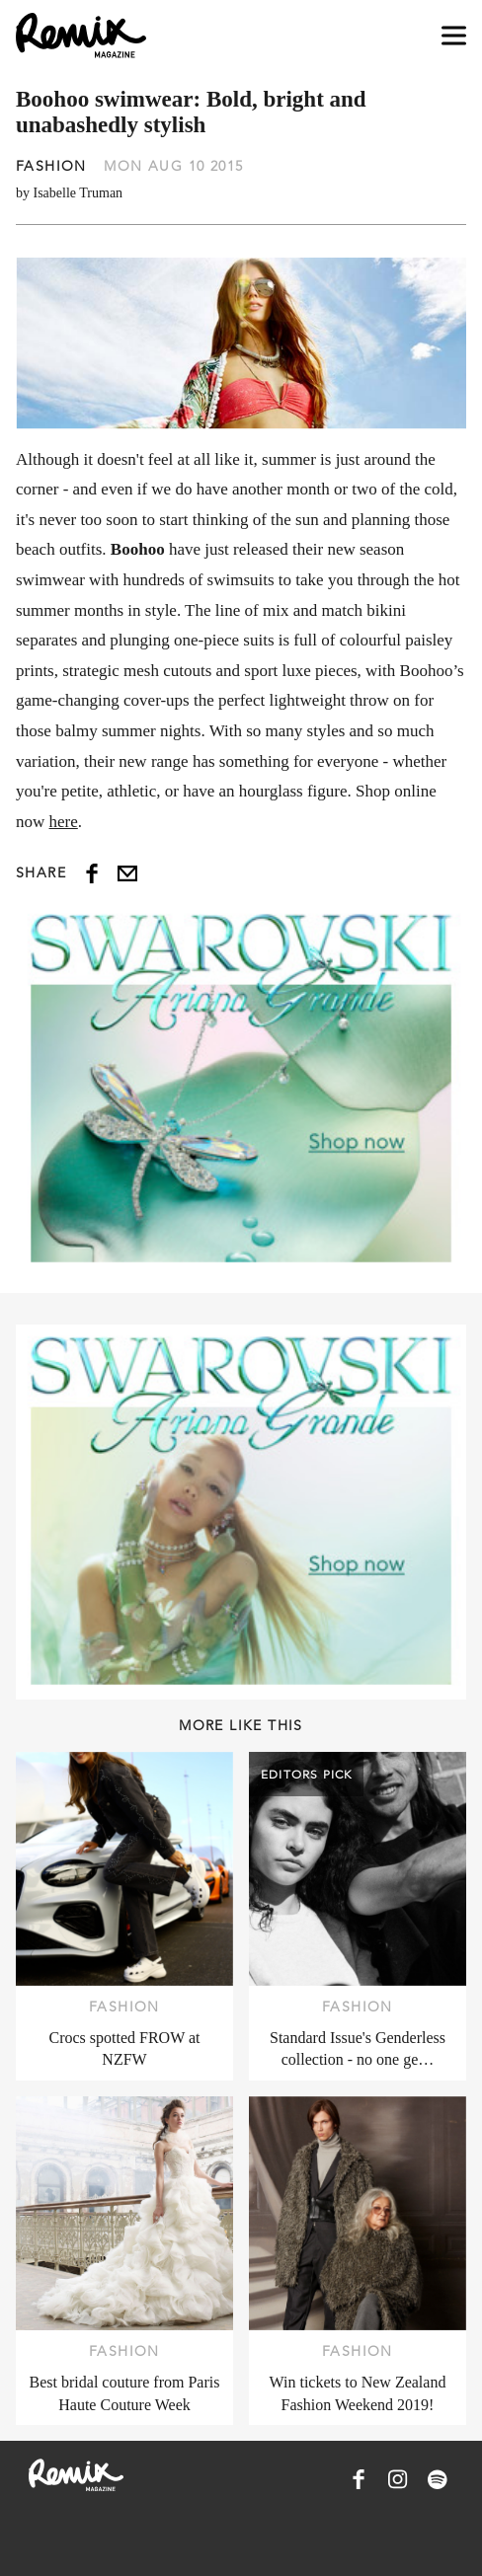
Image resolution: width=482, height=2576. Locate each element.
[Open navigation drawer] (454, 36)
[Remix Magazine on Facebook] (358, 2479)
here (63, 821)
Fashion (51, 166)
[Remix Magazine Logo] (81, 35)
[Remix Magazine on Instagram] (398, 2479)
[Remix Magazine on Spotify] (437, 2479)
